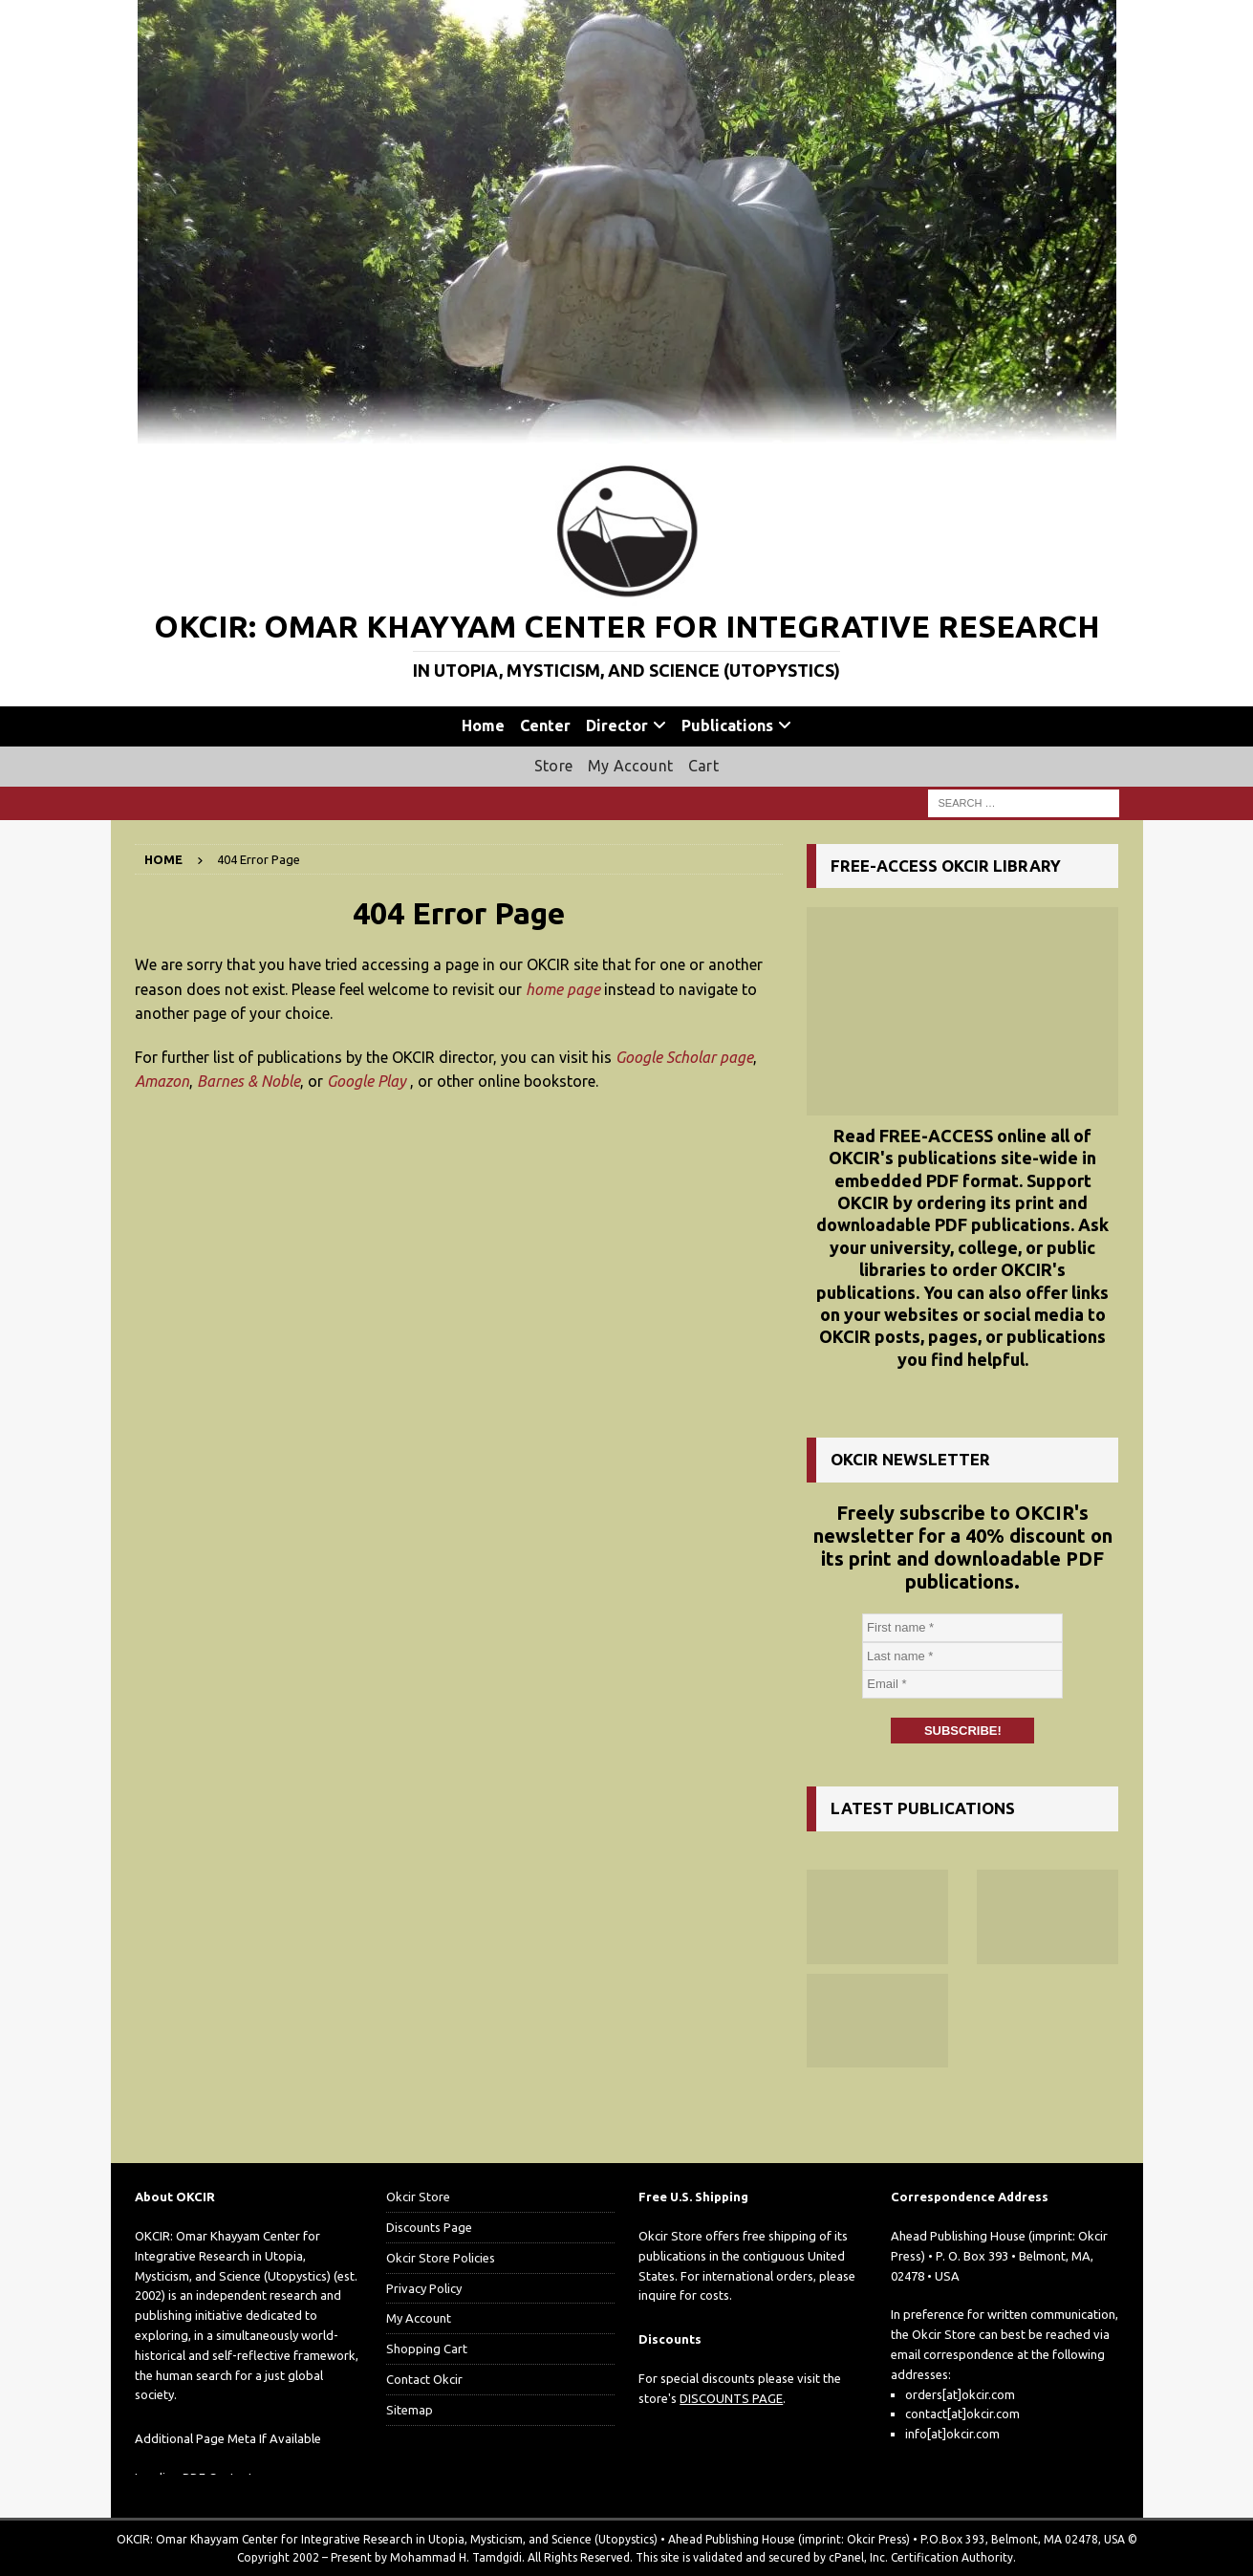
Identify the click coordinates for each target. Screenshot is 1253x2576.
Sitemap (409, 2409)
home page (563, 989)
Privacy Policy (424, 2288)
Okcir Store (418, 2196)
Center (545, 725)
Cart (703, 765)
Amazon (162, 1081)
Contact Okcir (424, 2379)
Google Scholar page (684, 1057)
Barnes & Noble (248, 1081)
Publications (727, 725)
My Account (630, 765)
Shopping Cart (426, 2348)
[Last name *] (962, 1656)
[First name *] (962, 1627)
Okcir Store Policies (440, 2257)
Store (553, 765)
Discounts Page (429, 2227)
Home (483, 725)
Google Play (366, 1081)
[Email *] (962, 1684)
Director (617, 725)
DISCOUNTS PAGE (731, 2398)
